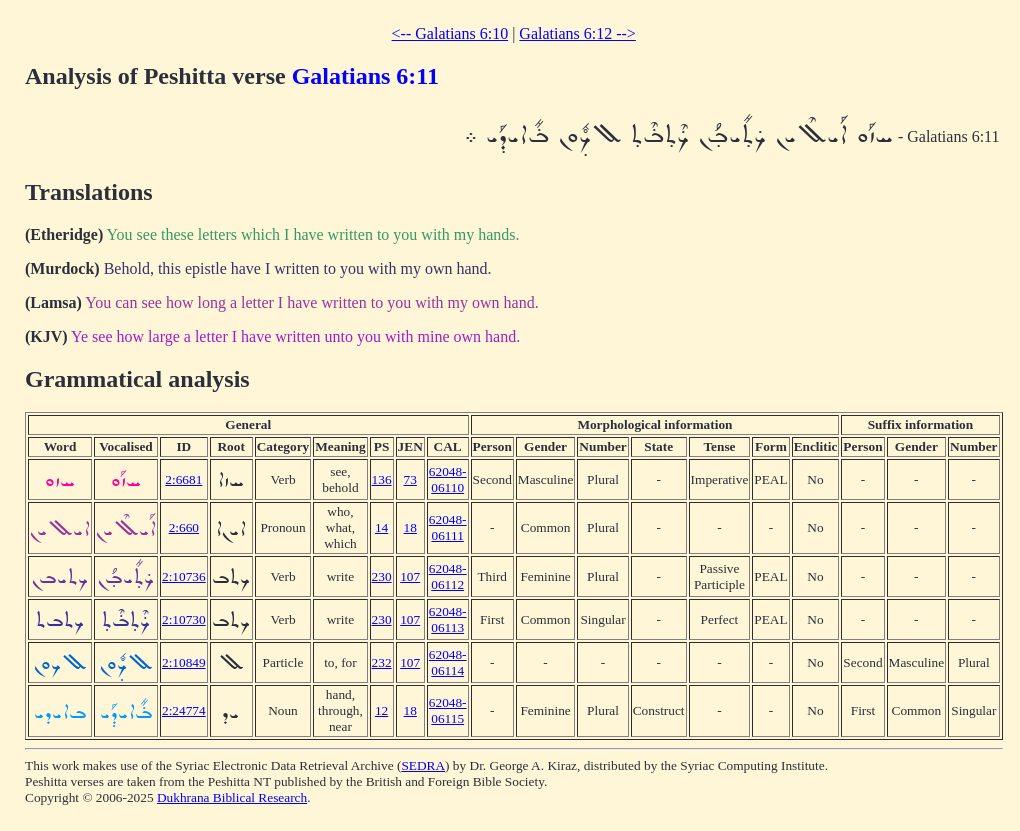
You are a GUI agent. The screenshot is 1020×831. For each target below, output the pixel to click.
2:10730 (184, 619)
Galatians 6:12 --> (577, 33)
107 (410, 576)
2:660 (184, 527)
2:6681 (183, 479)
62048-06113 (448, 619)
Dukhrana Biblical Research (232, 797)
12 (381, 710)
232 (382, 662)
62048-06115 (448, 710)
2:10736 (184, 576)
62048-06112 (448, 576)
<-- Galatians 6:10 (450, 33)
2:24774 (184, 710)
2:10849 (184, 662)
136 (382, 479)
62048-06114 (448, 662)
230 (382, 576)
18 (410, 527)
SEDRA (423, 765)
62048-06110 (448, 479)
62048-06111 (448, 527)
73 (410, 479)
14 (381, 527)
